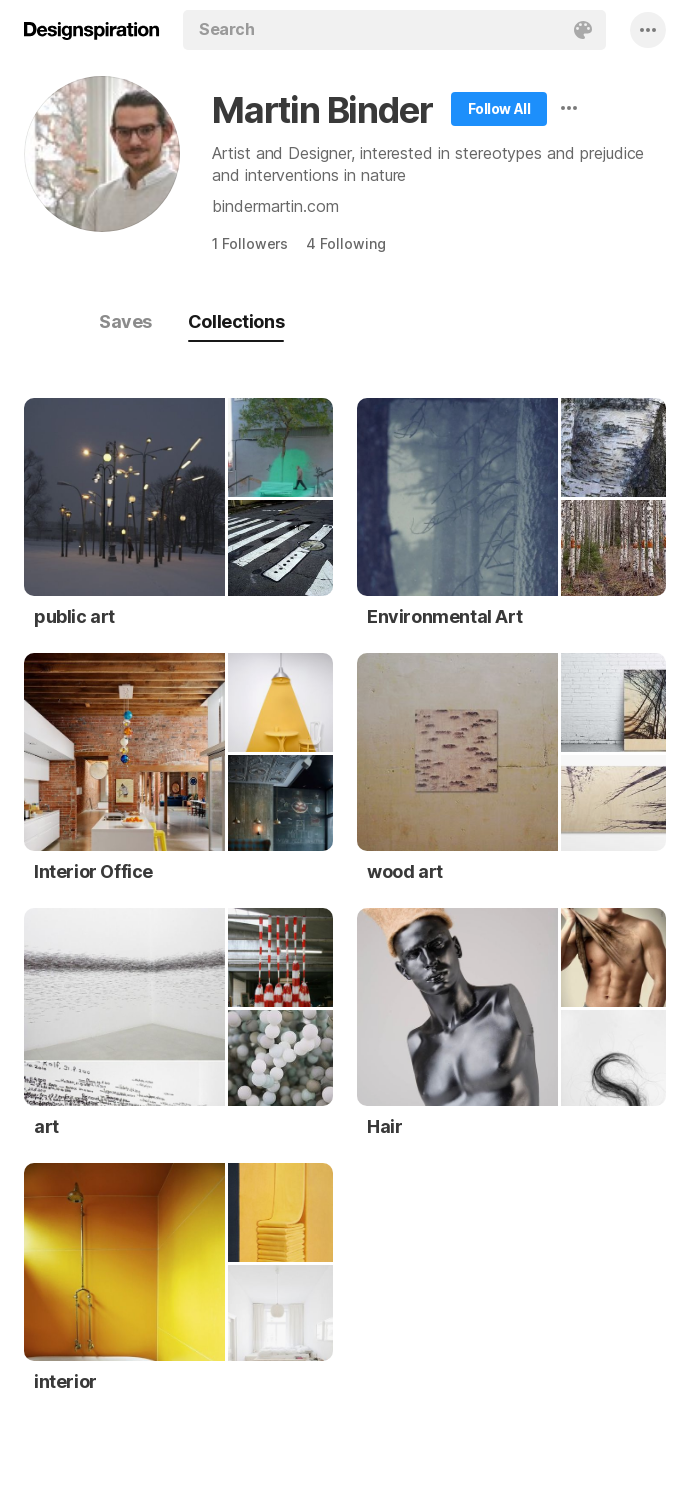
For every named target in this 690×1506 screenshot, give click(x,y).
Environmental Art (444, 616)
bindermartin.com (275, 206)
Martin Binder (322, 110)
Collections (236, 321)
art (46, 1126)
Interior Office (93, 871)
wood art (405, 871)
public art (74, 616)
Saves (125, 321)
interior (65, 1381)
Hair (384, 1126)
